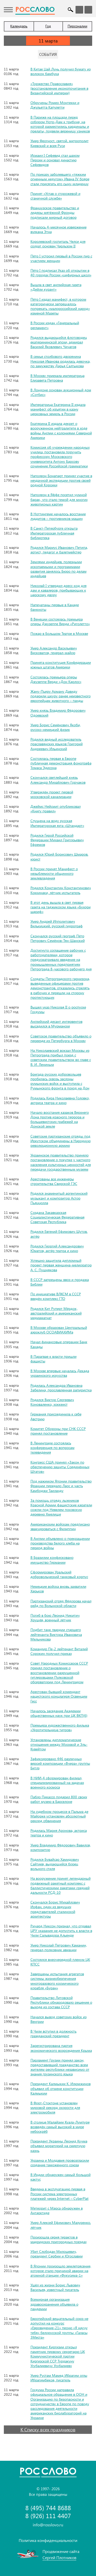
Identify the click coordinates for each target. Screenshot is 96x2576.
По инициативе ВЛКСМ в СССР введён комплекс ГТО (55, 1296)
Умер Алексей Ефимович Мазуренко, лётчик (60, 2225)
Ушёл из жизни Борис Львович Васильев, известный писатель (55, 2287)
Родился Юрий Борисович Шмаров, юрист (59, 856)
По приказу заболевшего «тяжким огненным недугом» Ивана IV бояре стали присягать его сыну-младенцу (59, 179)
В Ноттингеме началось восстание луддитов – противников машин (58, 516)
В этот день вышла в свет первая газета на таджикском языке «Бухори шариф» (60, 907)
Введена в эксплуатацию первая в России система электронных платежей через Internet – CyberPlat (59, 2193)
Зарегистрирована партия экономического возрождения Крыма (61, 2048)
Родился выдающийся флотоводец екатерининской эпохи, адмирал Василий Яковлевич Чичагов (58, 342)
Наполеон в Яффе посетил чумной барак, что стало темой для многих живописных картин (59, 499)
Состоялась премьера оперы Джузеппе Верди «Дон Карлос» (55, 679)
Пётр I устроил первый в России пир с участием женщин (61, 258)
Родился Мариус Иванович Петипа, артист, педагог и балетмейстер (59, 549)
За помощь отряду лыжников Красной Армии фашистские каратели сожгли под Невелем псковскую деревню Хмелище (61, 1507)
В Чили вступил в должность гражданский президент (53, 2033)
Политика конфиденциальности (48, 2540)
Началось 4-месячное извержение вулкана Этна (58, 229)
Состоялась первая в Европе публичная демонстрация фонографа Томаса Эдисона (60, 763)
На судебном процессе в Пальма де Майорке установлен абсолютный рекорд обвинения (59, 1816)
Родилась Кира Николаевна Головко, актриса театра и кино (60, 1100)
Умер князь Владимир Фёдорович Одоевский (58, 712)
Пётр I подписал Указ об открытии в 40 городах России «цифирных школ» (60, 272)
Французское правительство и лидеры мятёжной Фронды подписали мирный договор (54, 212)
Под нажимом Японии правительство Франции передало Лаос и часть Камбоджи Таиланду (61, 1486)
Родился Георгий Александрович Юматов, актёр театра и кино (57, 1248)
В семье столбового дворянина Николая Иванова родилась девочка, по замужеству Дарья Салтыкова (60, 361)
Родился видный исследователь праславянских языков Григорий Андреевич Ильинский (56, 744)
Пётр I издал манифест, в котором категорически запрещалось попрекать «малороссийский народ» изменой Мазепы (60, 306)
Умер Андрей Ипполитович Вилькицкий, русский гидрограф (56, 923)
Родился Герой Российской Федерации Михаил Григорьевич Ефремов (57, 840)
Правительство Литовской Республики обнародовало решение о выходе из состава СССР (61, 2002)
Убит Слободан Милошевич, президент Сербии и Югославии (56, 2253)
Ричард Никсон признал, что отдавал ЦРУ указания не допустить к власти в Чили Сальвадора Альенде (61, 1930)
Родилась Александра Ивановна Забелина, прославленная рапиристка (61, 1387)
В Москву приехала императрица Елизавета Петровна (57, 378)
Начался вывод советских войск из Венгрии (58, 2019)
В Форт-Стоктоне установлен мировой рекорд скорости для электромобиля (55, 2107)
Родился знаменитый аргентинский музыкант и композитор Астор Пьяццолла (59, 1198)
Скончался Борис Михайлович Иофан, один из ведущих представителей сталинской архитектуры (55, 1909)
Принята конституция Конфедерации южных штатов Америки (60, 664)
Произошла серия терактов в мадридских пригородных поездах (58, 2239)
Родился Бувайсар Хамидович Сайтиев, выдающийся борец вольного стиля (54, 1864)
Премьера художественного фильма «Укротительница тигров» (59, 1727)
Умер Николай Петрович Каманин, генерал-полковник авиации (58, 1947)
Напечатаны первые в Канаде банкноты (54, 607)
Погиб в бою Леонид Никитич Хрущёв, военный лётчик (55, 1617)
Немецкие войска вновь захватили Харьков (58, 1588)
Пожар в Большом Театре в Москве (59, 633)
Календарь (18, 26)
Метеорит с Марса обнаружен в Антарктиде (56, 2210)
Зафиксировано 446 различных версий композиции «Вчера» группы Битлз (60, 1763)
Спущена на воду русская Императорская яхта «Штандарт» (57, 823)
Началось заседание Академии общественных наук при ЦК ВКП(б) (58, 1713)
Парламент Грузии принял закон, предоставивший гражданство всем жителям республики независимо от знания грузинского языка (59, 2067)
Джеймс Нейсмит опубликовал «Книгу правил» (55, 808)
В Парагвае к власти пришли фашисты (53, 1358)
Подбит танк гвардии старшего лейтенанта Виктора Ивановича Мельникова (56, 1634)
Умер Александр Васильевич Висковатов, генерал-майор (53, 650)
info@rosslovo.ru (48, 2524)
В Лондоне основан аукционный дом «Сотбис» (60, 392)
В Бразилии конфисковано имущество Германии (51, 1559)
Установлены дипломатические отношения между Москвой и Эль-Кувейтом (59, 1744)
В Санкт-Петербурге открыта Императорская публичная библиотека (54, 533)
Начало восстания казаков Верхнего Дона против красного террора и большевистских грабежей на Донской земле (59, 1119)
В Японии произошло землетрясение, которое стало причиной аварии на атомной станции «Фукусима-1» (60, 2271)
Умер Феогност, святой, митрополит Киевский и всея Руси (59, 143)
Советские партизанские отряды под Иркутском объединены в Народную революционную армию (60, 1141)
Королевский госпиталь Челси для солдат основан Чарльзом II (58, 243)
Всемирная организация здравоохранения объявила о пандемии (54, 2304)
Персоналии (77, 26)
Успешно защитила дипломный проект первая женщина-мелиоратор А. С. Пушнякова (61, 1265)
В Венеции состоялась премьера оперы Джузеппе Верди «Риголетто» (60, 621)
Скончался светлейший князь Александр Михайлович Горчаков (58, 779)
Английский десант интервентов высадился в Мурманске (56, 1023)
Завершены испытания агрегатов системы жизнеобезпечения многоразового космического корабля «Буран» (57, 1980)
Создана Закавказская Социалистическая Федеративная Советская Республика (57, 1217)
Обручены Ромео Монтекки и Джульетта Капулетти (54, 105)
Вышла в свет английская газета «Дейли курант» (55, 287)
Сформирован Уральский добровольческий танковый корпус (59, 1574)
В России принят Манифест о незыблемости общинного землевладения (54, 873)
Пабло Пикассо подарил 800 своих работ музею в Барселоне (58, 1799)
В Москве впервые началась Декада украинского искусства (59, 1373)
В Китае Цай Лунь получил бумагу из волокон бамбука (60, 71)
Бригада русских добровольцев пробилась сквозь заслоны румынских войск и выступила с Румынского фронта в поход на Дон (59, 1081)
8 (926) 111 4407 (48, 2516)
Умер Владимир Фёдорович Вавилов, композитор (60, 1847)
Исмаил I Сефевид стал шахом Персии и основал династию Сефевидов (55, 160)
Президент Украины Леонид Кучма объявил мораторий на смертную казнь (58, 2146)
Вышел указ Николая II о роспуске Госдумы (58, 1009)
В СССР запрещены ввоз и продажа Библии (59, 1282)
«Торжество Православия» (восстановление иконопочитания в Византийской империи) (59, 88)
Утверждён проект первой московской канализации (51, 794)
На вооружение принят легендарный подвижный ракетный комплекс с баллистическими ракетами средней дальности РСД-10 (60, 1885)
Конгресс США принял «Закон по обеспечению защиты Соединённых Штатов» (59, 1467)
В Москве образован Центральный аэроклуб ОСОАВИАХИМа (58, 1329)
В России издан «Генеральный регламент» (54, 325)
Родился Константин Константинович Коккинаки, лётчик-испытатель (60, 890)
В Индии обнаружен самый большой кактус (60, 2177)
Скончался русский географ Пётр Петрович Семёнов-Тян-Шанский (57, 938)
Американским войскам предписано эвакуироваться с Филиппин (60, 1526)
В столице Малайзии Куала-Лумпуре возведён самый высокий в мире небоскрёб (60, 2127)
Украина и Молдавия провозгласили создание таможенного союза (59, 2162)
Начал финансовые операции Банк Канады (58, 1344)
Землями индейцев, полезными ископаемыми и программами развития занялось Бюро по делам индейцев (58, 568)
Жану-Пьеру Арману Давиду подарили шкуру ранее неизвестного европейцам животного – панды (60, 696)
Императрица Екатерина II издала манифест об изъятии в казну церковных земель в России (58, 409)
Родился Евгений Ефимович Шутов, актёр (59, 1233)
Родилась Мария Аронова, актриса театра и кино (58, 1832)
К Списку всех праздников (48, 2429)
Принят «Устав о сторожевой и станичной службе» (55, 196)
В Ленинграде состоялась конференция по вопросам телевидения (52, 1448)
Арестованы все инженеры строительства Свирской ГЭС (53, 1181)
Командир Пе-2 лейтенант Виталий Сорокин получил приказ (59, 1651)
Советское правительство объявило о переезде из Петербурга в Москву (60, 1038)
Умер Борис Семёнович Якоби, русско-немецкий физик (55, 727)
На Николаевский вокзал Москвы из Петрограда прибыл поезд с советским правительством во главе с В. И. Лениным (60, 1057)
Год (48, 26)
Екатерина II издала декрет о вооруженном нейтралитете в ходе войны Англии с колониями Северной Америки (61, 430)
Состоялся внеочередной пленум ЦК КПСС (60, 1962)
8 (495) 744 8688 (48, 2508)
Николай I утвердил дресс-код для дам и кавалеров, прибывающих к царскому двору (58, 590)
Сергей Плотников (59, 2557)
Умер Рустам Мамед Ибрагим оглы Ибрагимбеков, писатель (58, 2377)
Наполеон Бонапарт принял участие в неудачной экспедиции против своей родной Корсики (61, 480)
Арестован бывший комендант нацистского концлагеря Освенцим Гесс (58, 1696)
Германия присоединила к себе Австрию (55, 1416)
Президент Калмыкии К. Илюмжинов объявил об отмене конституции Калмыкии (60, 2088)
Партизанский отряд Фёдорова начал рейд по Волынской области (60, 1603)
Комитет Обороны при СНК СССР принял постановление (58, 1431)
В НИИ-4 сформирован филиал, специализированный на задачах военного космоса (57, 1782)
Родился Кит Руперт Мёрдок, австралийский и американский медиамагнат (56, 1313)
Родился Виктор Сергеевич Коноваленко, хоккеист (52, 1402)
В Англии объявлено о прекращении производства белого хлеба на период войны (60, 1543)
